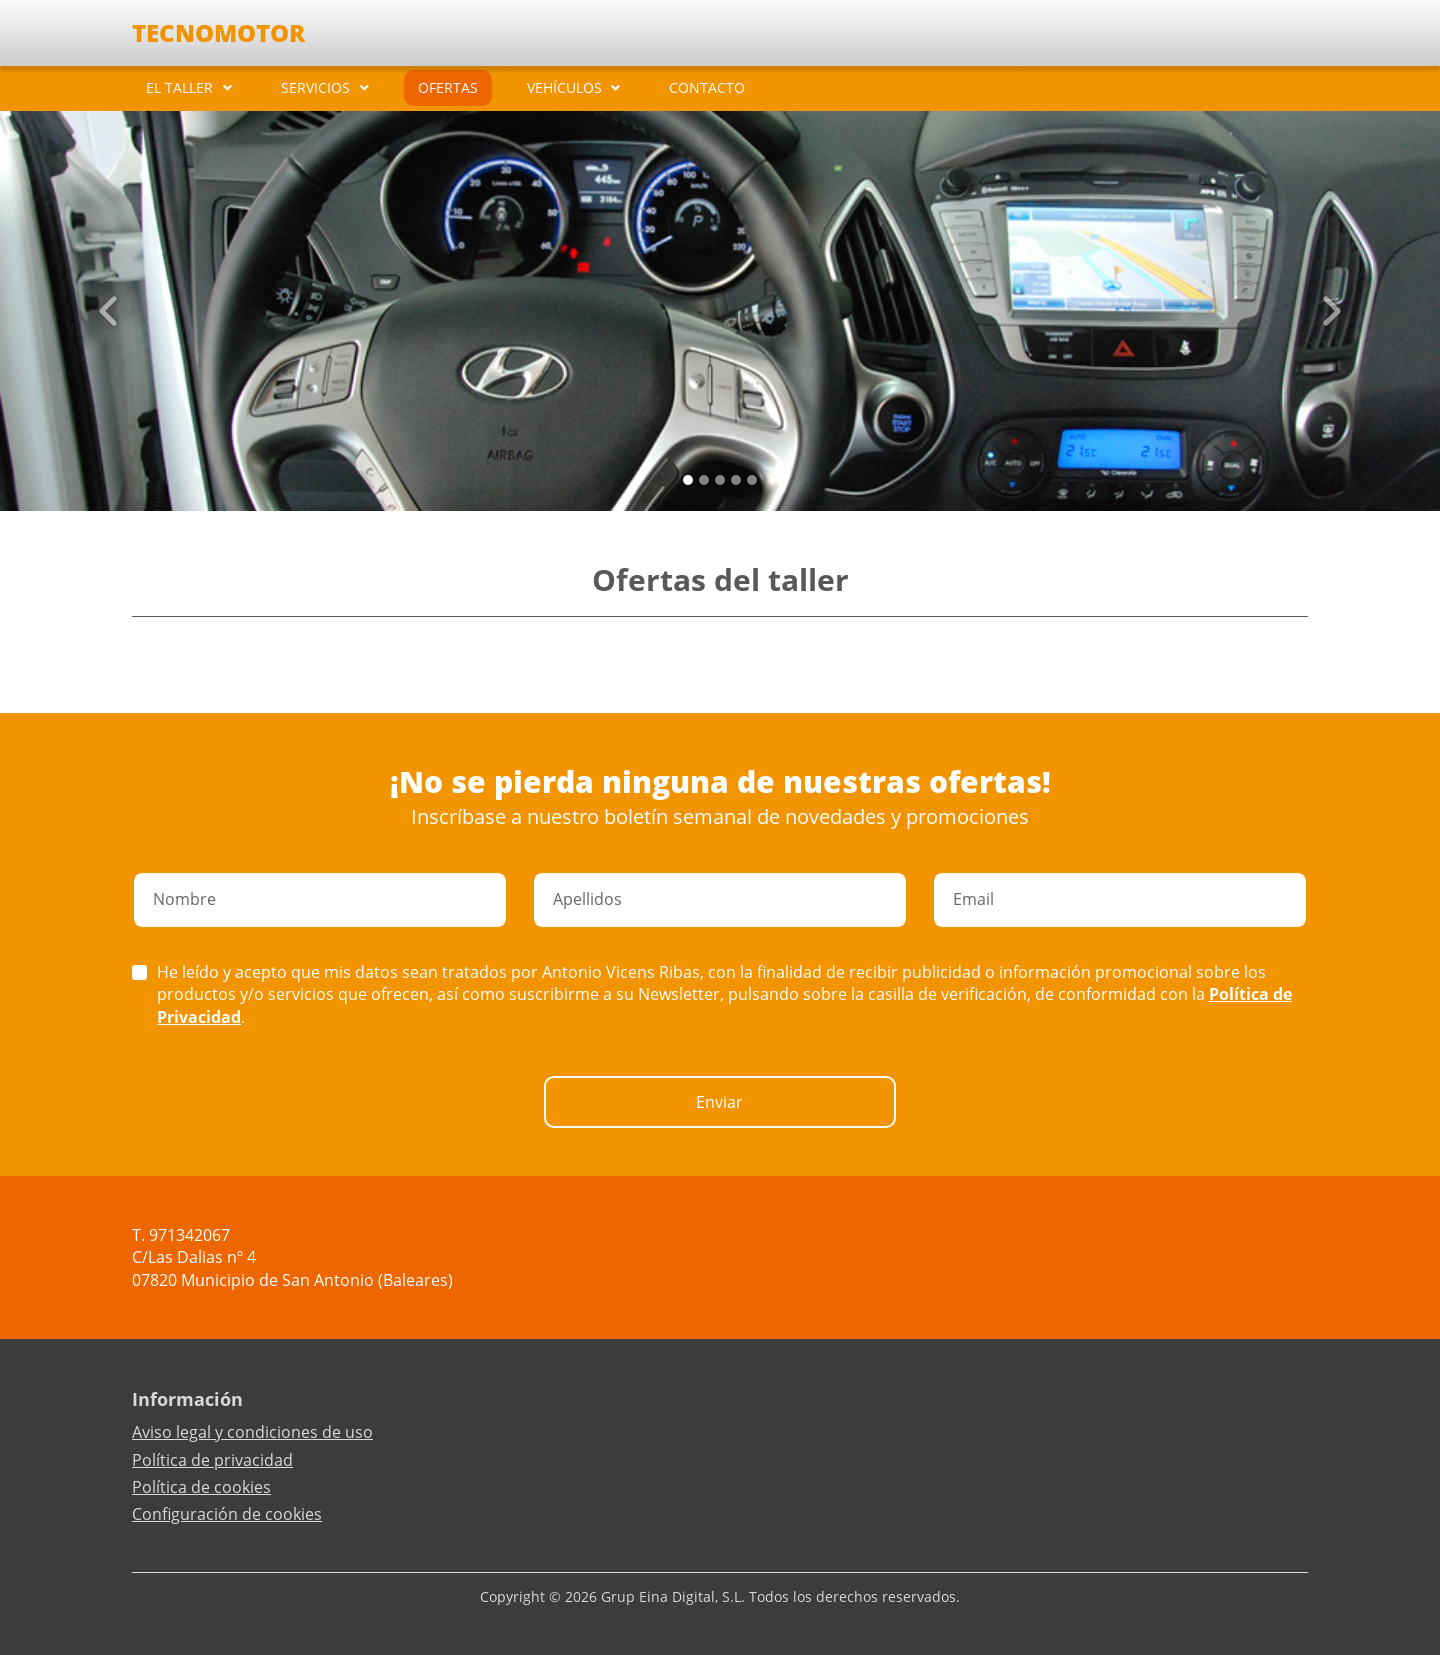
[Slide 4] (752, 480)
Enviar (719, 1102)
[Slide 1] (704, 480)
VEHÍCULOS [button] (564, 87)
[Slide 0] (688, 480)
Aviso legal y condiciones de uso (252, 1432)
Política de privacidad (212, 1460)
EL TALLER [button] (179, 87)
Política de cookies (201, 1487)
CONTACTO (707, 87)
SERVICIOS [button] (315, 87)
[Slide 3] (736, 480)
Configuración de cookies (227, 1514)
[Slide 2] (720, 480)
